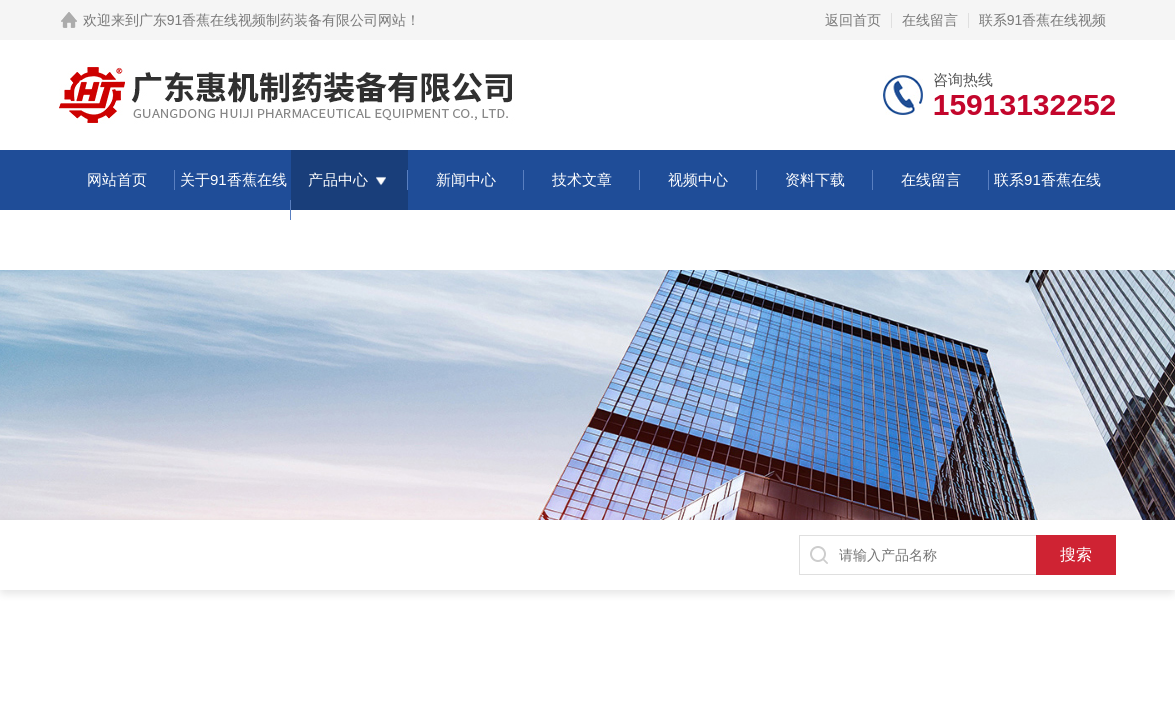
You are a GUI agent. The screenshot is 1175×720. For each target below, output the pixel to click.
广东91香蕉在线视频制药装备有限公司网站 (273, 20)
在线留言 (930, 20)
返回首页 (853, 20)
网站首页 (117, 179)
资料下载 (815, 179)
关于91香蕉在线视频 (233, 209)
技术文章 (582, 179)
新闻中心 (466, 179)
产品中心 (338, 179)
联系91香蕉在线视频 (1043, 20)
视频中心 (698, 179)
